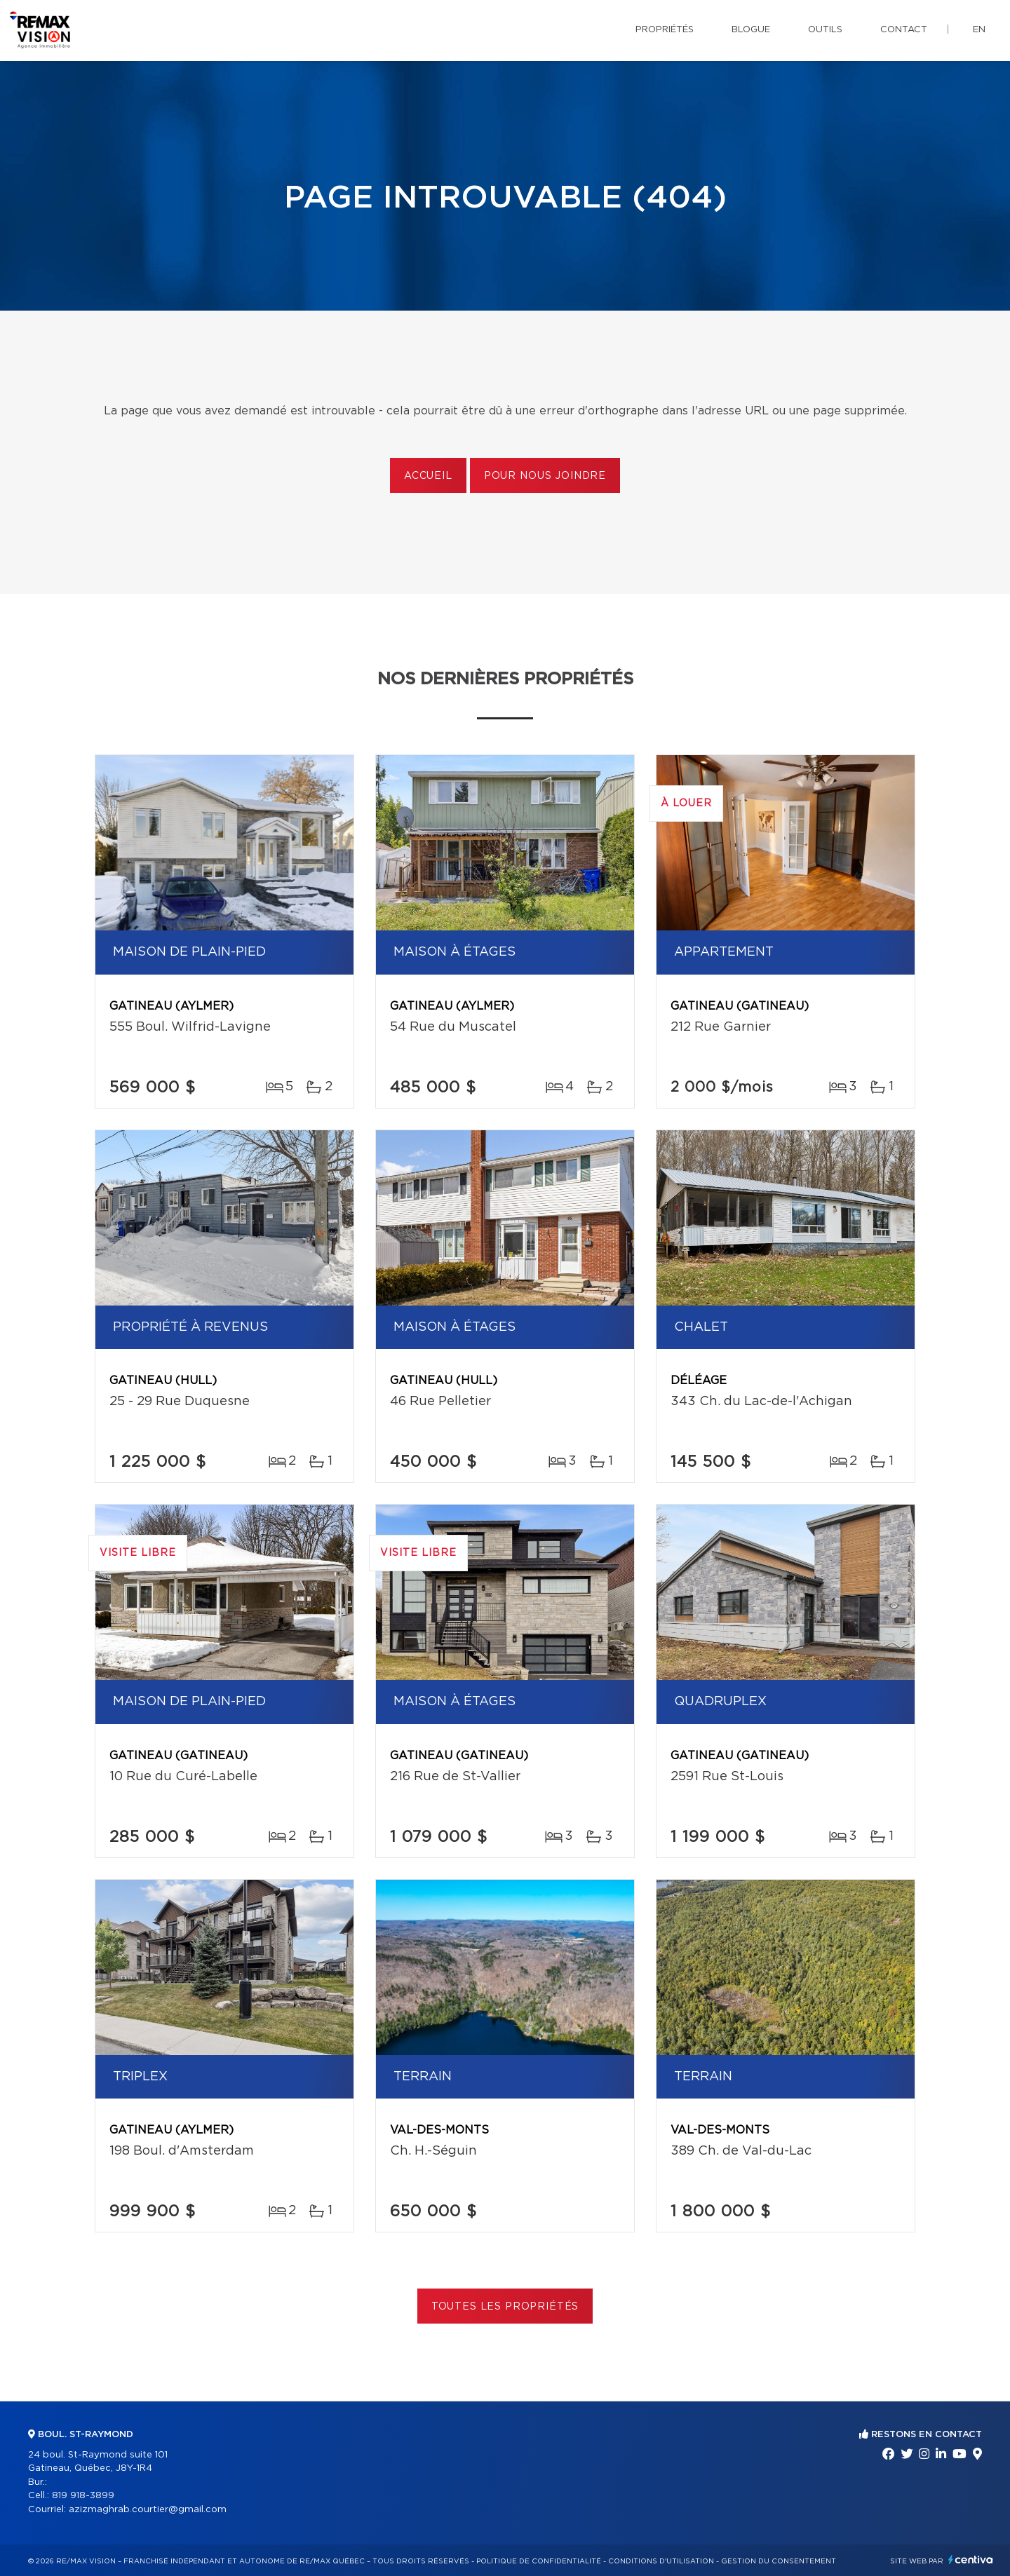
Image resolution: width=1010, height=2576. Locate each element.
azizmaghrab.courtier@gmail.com (148, 2509)
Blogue (751, 29)
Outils (825, 29)
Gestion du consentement (778, 2561)
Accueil (428, 476)
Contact (903, 29)
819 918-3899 (83, 2495)
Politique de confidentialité (538, 2561)
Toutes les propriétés (505, 2307)
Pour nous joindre (545, 476)
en (979, 29)
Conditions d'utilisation (661, 2561)
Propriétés (664, 29)
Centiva (970, 2559)
